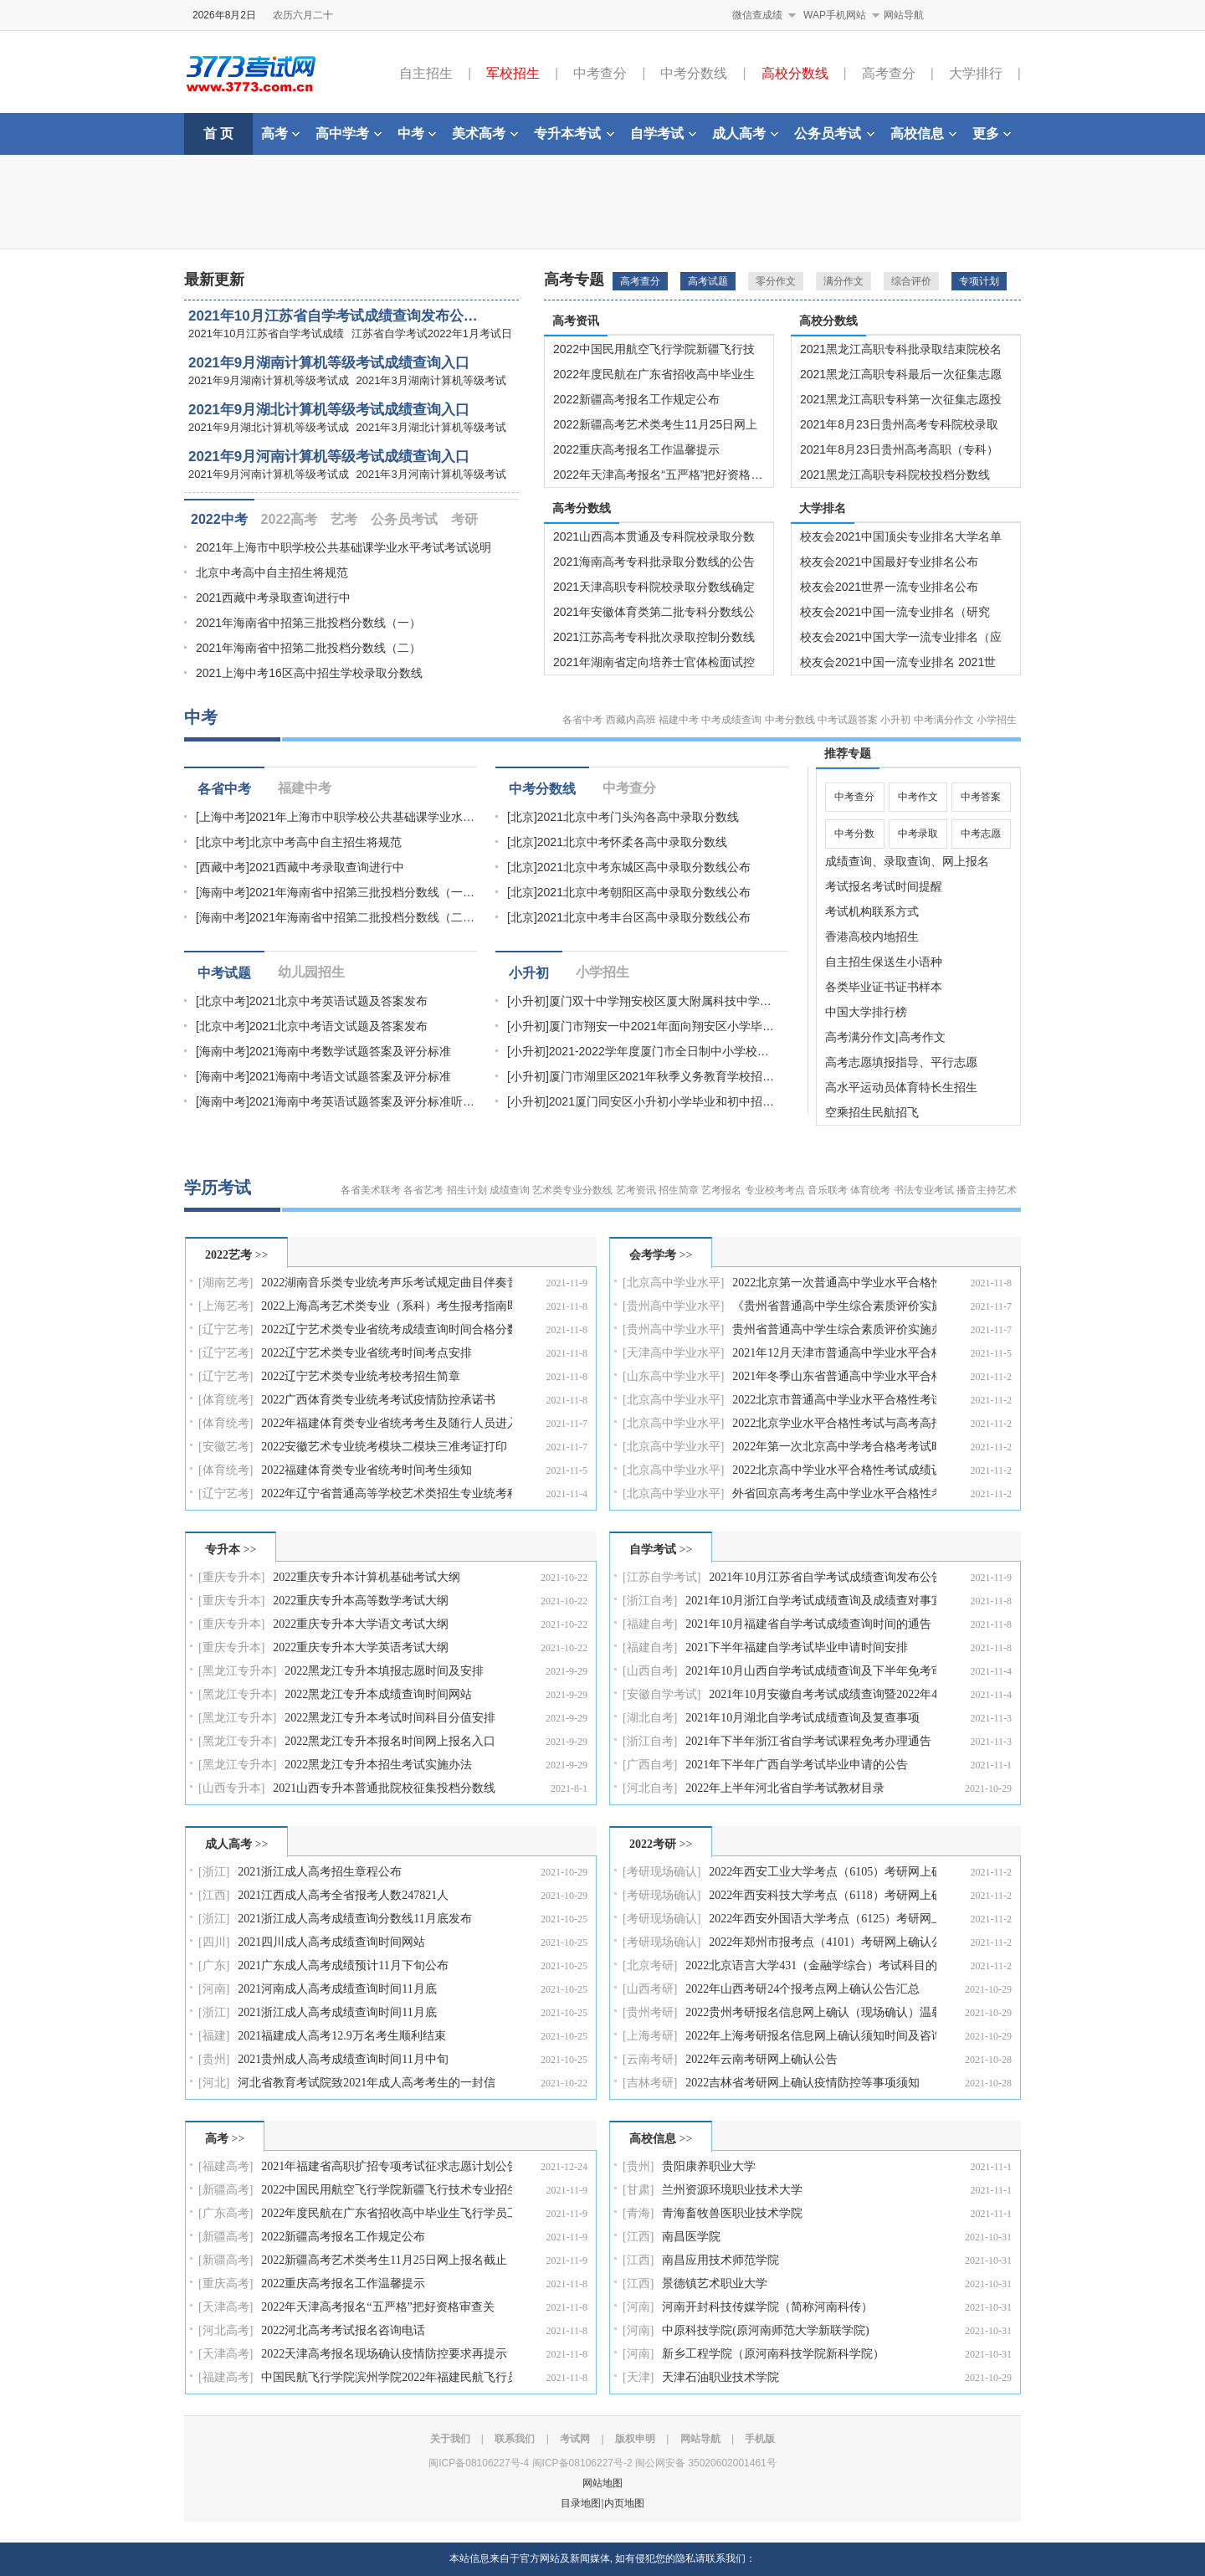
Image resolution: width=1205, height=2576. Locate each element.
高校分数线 (828, 321)
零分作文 (776, 281)
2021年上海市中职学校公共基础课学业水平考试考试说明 (343, 547)
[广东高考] (225, 2213)
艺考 (344, 519)
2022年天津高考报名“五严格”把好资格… (657, 474)
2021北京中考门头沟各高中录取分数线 (638, 817)
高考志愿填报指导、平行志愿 (901, 1062)
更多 (991, 133)
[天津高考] (225, 2307)
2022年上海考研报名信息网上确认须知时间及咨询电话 (810, 2035)
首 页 (218, 133)
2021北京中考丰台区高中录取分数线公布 (644, 917)
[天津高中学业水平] (673, 1353)
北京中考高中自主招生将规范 (272, 572)
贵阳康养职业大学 (709, 2166)
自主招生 (426, 73)
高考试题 (708, 281)
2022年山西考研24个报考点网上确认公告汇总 (802, 1989)
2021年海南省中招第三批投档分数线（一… (361, 892)
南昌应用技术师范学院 (720, 2260)
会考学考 (652, 1255)
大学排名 (822, 508)
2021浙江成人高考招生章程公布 (320, 1871)
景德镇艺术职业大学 (714, 2283)
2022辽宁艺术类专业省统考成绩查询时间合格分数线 (386, 1329)
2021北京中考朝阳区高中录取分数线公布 (644, 892)
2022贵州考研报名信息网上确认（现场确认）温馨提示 (810, 2012)
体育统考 (870, 1190)
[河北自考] (650, 1788)
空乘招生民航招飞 (872, 1112)
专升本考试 (574, 133)
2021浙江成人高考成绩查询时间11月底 (337, 2012)
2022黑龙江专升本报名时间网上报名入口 (390, 1741)
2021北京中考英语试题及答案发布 (338, 1001)
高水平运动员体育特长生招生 (901, 1087)
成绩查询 (510, 1190)
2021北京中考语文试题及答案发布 (338, 1026)
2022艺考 (228, 1255)
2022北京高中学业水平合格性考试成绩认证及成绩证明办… (834, 1470)
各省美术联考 (371, 1190)
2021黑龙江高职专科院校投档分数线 (895, 474)
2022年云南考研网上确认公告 (761, 2059)
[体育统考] (225, 1399)
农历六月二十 (303, 15)
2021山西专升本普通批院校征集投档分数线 (384, 1788)
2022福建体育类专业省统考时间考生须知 (366, 1470)
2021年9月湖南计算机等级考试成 (268, 380)
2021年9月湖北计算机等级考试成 (268, 427)
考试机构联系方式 (872, 911)
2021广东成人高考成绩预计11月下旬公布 (343, 1965)
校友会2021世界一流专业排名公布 (889, 586)
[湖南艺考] (225, 1282)
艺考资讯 (636, 1190)
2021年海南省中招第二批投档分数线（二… (361, 917)
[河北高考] (225, 2330)
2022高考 (289, 519)
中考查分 (600, 73)
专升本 (222, 1549)
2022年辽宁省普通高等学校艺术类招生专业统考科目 (386, 1493)
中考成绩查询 (731, 720)
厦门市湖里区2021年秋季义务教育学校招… (661, 1076)
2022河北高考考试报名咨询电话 (343, 2330)
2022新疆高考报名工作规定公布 (636, 399)
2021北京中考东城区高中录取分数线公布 (644, 867)
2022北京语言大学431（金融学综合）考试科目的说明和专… (810, 1965)
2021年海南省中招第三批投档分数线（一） (308, 622)
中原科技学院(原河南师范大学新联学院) (765, 2330)
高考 (280, 133)
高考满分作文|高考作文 (885, 1037)
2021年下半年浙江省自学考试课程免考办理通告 (808, 1741)
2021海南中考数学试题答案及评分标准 (350, 1051)
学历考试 (217, 1187)
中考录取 (918, 833)
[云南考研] (650, 2059)
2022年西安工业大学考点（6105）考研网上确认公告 (822, 1871)
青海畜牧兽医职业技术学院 (732, 2213)
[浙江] (213, 1871)
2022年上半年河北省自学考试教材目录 (785, 1788)
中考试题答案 (848, 720)
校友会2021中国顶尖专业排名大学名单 (901, 536)
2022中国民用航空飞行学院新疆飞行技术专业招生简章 (386, 2189)
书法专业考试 (924, 1190)
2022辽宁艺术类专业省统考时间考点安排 (366, 1353)
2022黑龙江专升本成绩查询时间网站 (378, 1694)
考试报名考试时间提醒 (883, 886)
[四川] (213, 1942)
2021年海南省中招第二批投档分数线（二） (308, 647)
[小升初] (528, 1001)
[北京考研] (650, 1965)
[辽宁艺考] (225, 1329)
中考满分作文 (944, 720)
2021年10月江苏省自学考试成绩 (266, 333)
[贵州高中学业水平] (673, 1306)
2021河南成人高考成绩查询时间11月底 (337, 1989)
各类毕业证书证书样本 (883, 986)
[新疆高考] (225, 2189)
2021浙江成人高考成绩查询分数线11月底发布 (354, 1918)
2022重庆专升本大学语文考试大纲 (361, 1624)
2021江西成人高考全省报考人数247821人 (343, 1895)
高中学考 (348, 133)
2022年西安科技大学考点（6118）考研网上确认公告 (822, 1895)
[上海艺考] (225, 1306)
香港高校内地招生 (872, 936)
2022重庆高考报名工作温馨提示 (636, 449)
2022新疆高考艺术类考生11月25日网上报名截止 (383, 2260)
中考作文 (918, 797)
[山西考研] (650, 1989)
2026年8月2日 (224, 15)
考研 (464, 519)
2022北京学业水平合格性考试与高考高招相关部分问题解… (834, 1423)
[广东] (213, 1965)
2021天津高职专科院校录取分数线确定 (654, 586)
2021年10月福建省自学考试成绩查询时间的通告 (808, 1624)
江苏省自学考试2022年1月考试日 (431, 333)
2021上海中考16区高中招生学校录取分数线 (309, 673)
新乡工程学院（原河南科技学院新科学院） (773, 2354)
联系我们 (515, 2439)
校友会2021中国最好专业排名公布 (889, 561)
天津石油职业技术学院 (720, 2377)
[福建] (213, 2035)
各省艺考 (423, 1190)
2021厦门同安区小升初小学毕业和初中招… (661, 1101)
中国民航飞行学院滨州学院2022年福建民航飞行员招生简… (386, 2377)
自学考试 (663, 133)
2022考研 (652, 1844)
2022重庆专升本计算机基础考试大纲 (366, 1577)
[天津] (638, 2377)
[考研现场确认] (661, 1871)
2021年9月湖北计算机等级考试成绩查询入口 (328, 410)
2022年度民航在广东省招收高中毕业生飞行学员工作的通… (386, 2213)
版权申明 (635, 2439)
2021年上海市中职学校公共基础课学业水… (361, 817)
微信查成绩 (757, 15)
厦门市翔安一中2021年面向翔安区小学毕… (661, 1026)
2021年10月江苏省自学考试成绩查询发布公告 (822, 1577)
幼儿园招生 (311, 972)
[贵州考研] (650, 2012)
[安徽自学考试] (661, 1694)
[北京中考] (222, 842)
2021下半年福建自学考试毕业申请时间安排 (796, 1647)
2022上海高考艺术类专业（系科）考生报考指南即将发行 (386, 1306)
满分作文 (843, 281)
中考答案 (981, 797)
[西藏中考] (222, 867)
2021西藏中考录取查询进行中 (273, 597)
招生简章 (679, 1190)
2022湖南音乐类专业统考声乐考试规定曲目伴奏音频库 (386, 1282)
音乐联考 (828, 1190)
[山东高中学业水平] (673, 1376)
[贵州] (213, 2059)
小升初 (895, 720)
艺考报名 (721, 1190)
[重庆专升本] (231, 1577)
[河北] (213, 2082)
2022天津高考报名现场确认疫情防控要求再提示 (384, 2354)
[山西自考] (650, 1671)
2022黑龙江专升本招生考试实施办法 (378, 1764)
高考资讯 (575, 321)
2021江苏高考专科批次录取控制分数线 (654, 637)
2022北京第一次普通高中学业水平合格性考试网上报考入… (834, 1282)
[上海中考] (222, 817)
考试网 (575, 2439)
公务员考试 (834, 133)
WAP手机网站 (834, 15)
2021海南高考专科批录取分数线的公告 (654, 561)
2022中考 (219, 519)
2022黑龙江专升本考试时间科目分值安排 (390, 1717)
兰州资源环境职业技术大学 (732, 2189)
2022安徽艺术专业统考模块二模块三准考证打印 (384, 1446)
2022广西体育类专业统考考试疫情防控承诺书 (378, 1399)
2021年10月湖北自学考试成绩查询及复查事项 (802, 1717)
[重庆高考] (225, 2283)
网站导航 (904, 15)
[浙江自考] (650, 1600)
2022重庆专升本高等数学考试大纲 (361, 1600)
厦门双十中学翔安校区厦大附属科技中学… (660, 1001)
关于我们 (450, 2439)
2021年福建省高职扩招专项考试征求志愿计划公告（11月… (386, 2166)
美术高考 (485, 133)
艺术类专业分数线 (572, 1190)
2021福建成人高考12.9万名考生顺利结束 (342, 2035)
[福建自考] (650, 1624)
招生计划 (467, 1190)
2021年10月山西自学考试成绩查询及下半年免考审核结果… (810, 1671)
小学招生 (997, 720)
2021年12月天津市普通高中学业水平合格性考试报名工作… (834, 1353)
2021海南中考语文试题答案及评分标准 (350, 1076)
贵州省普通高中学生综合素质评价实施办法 (834, 1329)
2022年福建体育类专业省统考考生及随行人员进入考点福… (386, 1423)
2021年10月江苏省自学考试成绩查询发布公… (333, 316)
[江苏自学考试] (661, 1577)
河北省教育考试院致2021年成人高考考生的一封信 (366, 2082)
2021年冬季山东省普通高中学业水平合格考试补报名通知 (834, 1376)
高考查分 (888, 73)
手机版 (760, 2439)
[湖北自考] (650, 1717)
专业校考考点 (775, 1190)
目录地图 (581, 2503)
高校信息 (923, 133)
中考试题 (224, 973)
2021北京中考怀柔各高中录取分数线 (632, 842)
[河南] (213, 1989)
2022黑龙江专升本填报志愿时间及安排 (384, 1671)
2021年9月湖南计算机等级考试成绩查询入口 (328, 363)
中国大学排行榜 (866, 1012)
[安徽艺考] (225, 1446)
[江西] (213, 1895)
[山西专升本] (231, 1788)
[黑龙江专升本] (237, 1671)
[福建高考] (225, 2166)
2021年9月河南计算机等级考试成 (268, 474)
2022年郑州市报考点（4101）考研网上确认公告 (822, 1942)
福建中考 (679, 720)
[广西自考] (650, 1764)
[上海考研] (650, 2035)
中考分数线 (693, 73)
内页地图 (624, 2503)
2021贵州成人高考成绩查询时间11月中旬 (343, 2059)
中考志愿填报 (981, 838)
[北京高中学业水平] (673, 1282)
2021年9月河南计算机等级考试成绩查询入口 (328, 456)
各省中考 (582, 720)
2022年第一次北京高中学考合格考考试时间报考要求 (834, 1446)
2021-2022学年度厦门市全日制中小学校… (659, 1051)
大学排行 (975, 73)
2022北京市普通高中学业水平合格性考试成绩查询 (834, 1399)
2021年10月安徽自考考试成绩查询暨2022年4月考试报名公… (822, 1694)
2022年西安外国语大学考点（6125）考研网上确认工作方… (822, 1918)
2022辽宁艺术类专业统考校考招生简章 (360, 1376)
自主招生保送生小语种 (883, 961)
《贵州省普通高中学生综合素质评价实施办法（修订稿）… (834, 1306)
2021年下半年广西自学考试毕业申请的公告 (796, 1764)
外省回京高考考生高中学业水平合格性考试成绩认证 (834, 1493)
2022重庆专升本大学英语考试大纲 (361, 1647)
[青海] (638, 2213)
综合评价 (911, 281)
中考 (416, 133)
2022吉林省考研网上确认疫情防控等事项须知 (802, 2082)
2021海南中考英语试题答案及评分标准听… (361, 1101)
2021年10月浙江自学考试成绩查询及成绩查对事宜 (810, 1600)
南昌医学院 (691, 2236)
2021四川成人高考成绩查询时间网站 (331, 1942)
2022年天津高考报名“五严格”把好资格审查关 (377, 2307)
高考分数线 (581, 508)
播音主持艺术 (986, 1190)
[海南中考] (222, 892)
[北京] (522, 817)
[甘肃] (638, 2189)
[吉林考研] (650, 2082)
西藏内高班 (631, 720)
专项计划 (979, 281)
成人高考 (745, 133)
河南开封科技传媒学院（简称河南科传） (767, 2307)
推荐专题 (847, 753)
